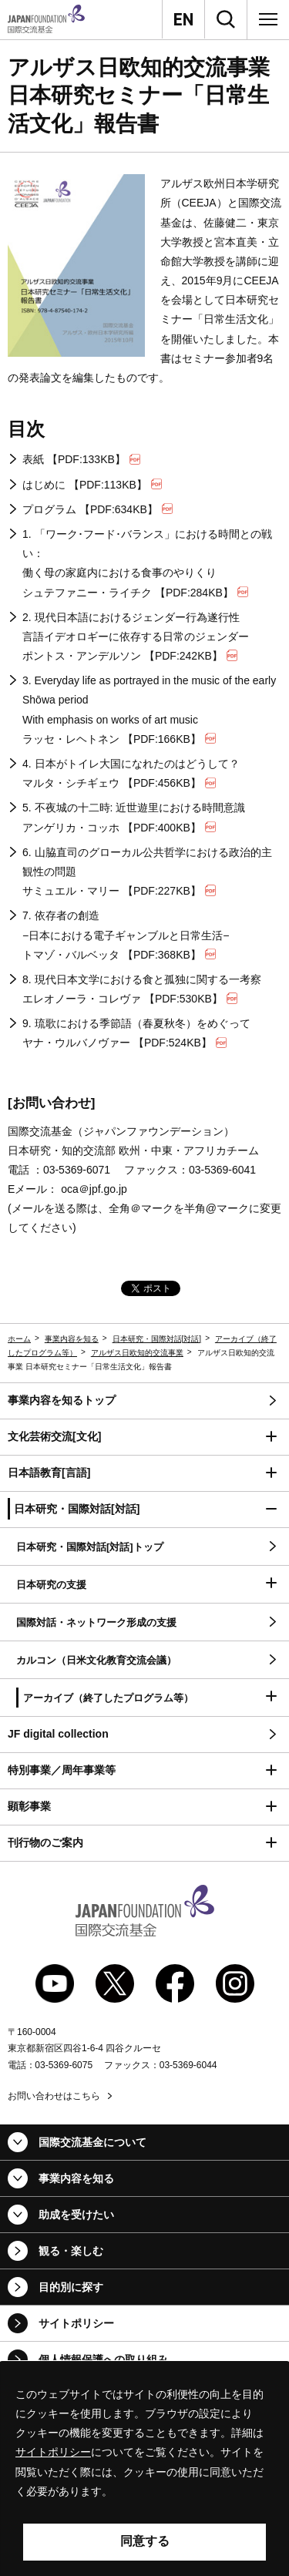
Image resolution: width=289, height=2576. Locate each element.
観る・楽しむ (71, 2251)
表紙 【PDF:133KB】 (81, 459)
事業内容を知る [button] (76, 2178)
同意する (145, 2540)
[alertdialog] (144, 2469)
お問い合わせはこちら (54, 2096)
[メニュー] (268, 19)
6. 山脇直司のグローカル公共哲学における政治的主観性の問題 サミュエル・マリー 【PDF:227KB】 (147, 871)
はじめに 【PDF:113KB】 (92, 485)
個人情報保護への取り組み (103, 2359)
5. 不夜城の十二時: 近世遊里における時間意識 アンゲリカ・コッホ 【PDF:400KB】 (133, 817)
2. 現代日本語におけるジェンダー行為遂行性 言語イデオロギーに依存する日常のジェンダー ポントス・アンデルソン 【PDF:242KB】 (135, 636)
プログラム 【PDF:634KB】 (97, 509)
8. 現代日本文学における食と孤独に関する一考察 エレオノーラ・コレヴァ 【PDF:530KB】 (141, 989)
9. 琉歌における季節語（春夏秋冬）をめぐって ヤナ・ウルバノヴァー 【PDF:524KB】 (136, 1033)
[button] (144, 1437)
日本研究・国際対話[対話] (157, 1339)
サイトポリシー (76, 2323)
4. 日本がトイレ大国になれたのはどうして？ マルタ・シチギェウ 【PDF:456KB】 (131, 773)
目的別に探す (71, 2287)
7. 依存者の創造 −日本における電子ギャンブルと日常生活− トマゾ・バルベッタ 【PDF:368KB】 (125, 934)
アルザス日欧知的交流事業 (137, 1352)
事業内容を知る (72, 1339)
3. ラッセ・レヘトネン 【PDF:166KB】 (149, 709)
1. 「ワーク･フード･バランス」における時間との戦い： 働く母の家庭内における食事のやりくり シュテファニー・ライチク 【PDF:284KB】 (147, 563)
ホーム (19, 1339)
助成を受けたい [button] (76, 2214)
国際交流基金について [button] (92, 2142)
